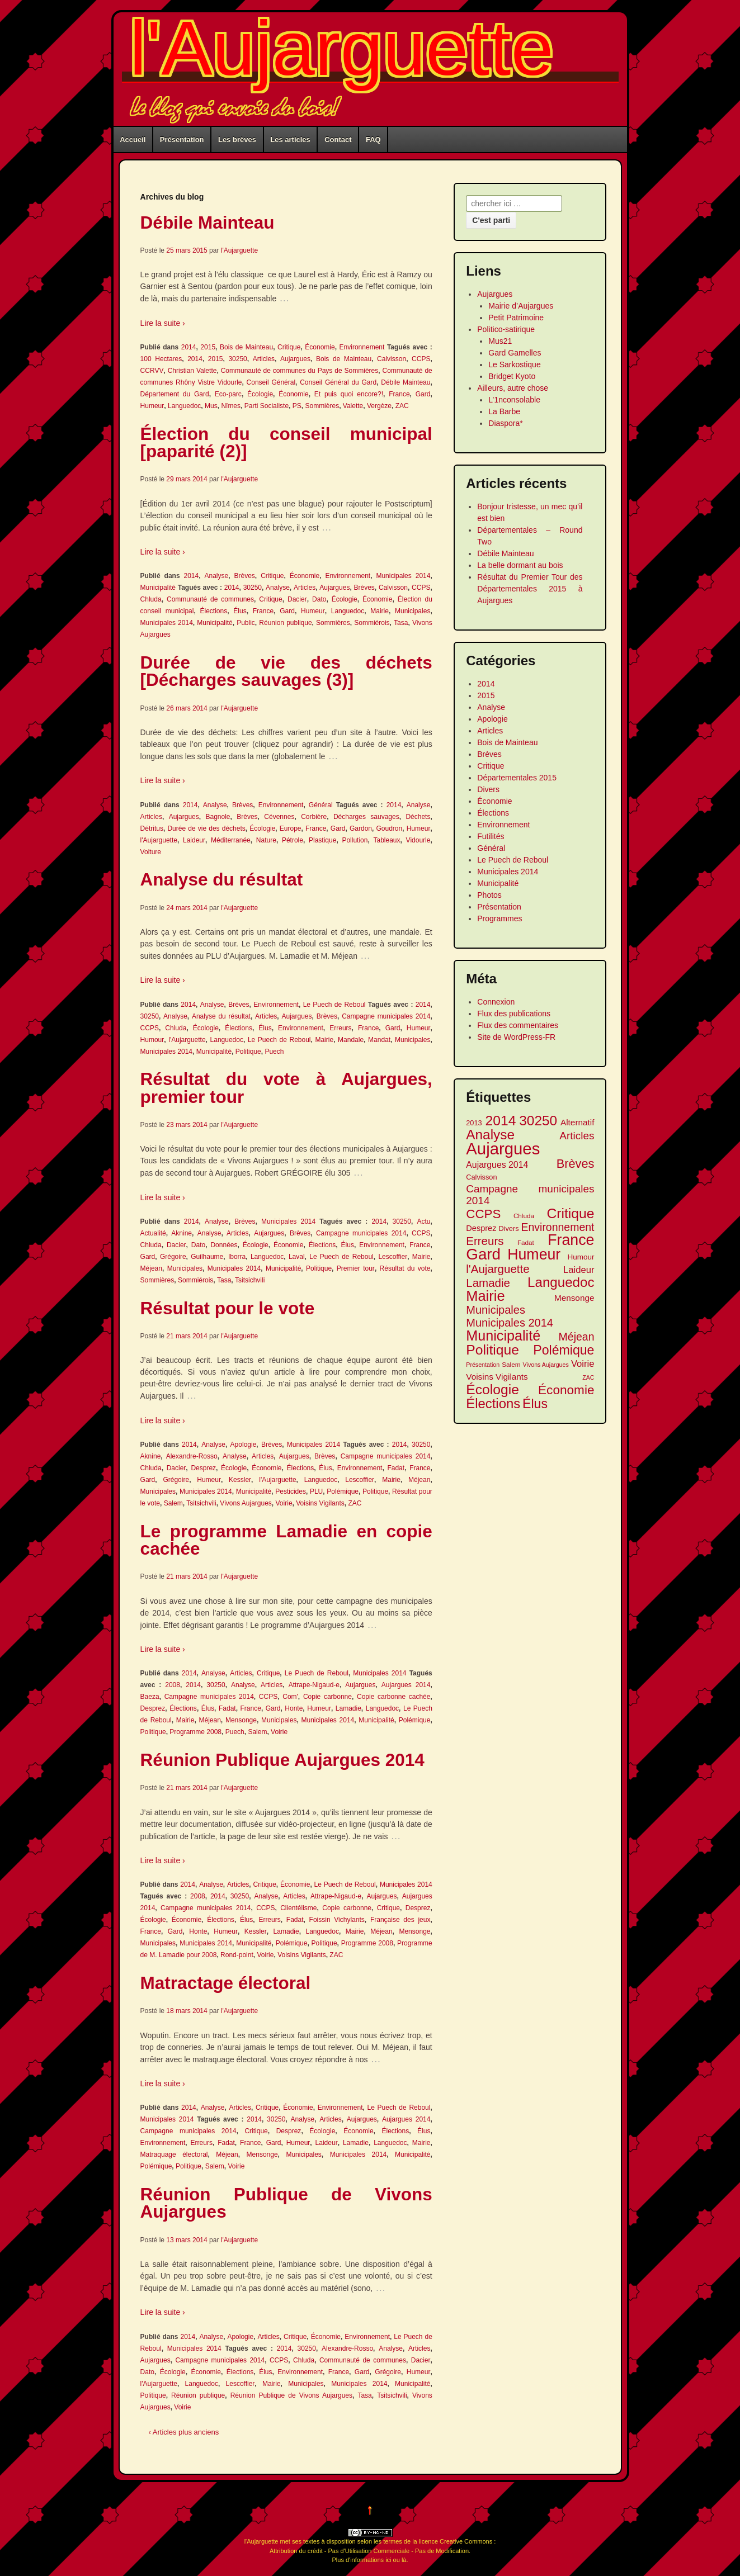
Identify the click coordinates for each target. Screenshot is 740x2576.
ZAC (402, 406)
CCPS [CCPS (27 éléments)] (483, 1214)
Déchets (418, 817)
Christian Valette (192, 371)
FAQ (373, 139)
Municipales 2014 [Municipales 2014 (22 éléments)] (509, 1323)
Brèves (244, 576)
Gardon (361, 828)
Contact (337, 139)
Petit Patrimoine (516, 317)
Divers (488, 789)
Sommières (322, 406)
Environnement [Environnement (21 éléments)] (558, 1227)
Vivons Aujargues (246, 1503)
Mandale (351, 1040)
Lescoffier (392, 1257)
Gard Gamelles (514, 352)
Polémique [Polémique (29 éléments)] (563, 1350)
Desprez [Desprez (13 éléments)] (481, 1228)
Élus (239, 611)
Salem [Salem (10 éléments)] (511, 1364)
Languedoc (184, 406)
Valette (353, 406)
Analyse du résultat (221, 879)
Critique (288, 347)
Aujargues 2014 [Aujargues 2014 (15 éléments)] (497, 1164)
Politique (248, 1051)
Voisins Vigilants (320, 1503)
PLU (316, 1491)
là (404, 2559)
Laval (297, 1257)
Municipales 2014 (403, 576)
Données (223, 1245)
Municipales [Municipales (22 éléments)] (495, 1310)
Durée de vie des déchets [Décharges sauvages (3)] (286, 671)
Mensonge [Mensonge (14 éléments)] (574, 1298)
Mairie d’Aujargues (520, 305)
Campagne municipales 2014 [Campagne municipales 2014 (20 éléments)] (530, 1194)
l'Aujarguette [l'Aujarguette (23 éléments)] (497, 1269)
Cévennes (279, 817)
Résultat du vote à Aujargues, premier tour (286, 1088)
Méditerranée (231, 840)
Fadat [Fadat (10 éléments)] (525, 1242)
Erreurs (340, 1028)
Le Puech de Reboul (334, 1004)
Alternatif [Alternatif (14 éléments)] (577, 1122)
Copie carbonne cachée (393, 1697)
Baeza (149, 1697)
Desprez (203, 1468)
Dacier (297, 599)
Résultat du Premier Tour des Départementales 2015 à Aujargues (529, 588)
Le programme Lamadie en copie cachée (286, 1540)
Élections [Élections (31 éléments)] (493, 1403)
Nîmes (231, 406)
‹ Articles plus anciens (184, 2432)
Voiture (150, 852)
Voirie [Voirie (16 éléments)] (583, 1363)
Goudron (389, 828)
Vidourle (418, 840)
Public (246, 623)
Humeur (152, 406)
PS (297, 406)
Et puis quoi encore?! (348, 394)
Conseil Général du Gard (338, 382)
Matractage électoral (225, 1983)
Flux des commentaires (517, 1025)
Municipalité (158, 587)
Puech (274, 1051)
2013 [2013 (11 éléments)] (474, 1123)
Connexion (496, 1001)
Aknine (181, 1233)
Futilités (490, 836)
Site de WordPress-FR (516, 1037)
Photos (489, 895)
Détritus (151, 828)
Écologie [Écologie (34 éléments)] (492, 1389)
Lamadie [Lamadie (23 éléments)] (488, 1283)
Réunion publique (285, 623)
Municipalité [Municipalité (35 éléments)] (503, 1336)
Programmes (499, 918)
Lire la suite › (162, 323)
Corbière (314, 817)
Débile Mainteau (207, 222)
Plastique (322, 840)
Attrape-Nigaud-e (314, 1685)
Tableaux (387, 840)
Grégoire (173, 1257)
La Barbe (504, 411)
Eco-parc (228, 394)
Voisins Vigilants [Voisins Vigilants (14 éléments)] (497, 1376)
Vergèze (379, 406)
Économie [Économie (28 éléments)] (566, 1390)
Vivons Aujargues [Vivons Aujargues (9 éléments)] (546, 1364)
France (399, 394)
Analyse (217, 576)
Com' (290, 1697)
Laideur (194, 840)
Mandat (379, 1040)
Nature (266, 840)
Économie (319, 347)
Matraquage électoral (174, 2154)
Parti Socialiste (266, 406)
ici (388, 2559)
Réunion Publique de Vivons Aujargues (286, 2203)
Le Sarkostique (514, 364)
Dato (319, 599)
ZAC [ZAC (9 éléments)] (588, 1377)
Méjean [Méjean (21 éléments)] (577, 1337)
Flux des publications (513, 1013)
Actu (423, 1221)
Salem (173, 1503)
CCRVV (152, 371)
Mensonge (241, 1720)
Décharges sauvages (366, 817)
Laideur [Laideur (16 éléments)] (578, 1270)
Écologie (260, 394)
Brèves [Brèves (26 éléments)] (576, 1163)
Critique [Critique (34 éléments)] (571, 1213)
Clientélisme (298, 1908)
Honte (294, 1708)
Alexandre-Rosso (192, 1456)
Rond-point (236, 1955)
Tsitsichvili (250, 1280)
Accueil (132, 139)
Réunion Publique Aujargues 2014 (282, 1760)
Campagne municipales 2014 (386, 1016)
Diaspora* (505, 423)
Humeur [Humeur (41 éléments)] (533, 1255)
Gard (423, 394)
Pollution (354, 840)
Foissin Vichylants (337, 1920)
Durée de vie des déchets (206, 828)
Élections (214, 611)
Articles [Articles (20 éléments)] (576, 1136)
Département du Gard (174, 394)
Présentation (182, 139)
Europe (290, 828)
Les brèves (237, 139)
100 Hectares (161, 359)
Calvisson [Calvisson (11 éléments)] (481, 1177)
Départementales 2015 (517, 777)
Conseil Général (271, 382)
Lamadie (348, 1708)
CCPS (421, 359)
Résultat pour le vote (227, 1308)
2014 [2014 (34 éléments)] (501, 1120)
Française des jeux (400, 1920)
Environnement (362, 347)
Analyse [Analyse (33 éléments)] (490, 1134)
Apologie (243, 1444)
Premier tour (356, 1268)
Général (321, 805)
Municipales (412, 611)
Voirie (284, 1503)
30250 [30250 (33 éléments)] (538, 1120)
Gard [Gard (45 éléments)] (483, 1254)
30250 (237, 359)
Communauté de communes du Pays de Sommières (300, 371)
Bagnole (217, 817)
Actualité (153, 1233)
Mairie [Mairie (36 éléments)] (485, 1296)
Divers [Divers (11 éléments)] (508, 1228)
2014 (188, 347)
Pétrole (292, 840)
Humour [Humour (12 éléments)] (580, 1257)
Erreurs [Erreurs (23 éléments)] (484, 1241)
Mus (211, 406)
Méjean (151, 1268)
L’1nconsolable (514, 399)
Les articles (290, 139)
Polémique (343, 1491)
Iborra (237, 1257)
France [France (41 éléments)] (571, 1240)
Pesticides (290, 1491)
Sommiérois (371, 623)
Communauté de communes (210, 599)
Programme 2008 (195, 1732)
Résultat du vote (405, 1268)
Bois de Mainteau (246, 347)
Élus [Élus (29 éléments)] (535, 1404)
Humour (152, 1040)
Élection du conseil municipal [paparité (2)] (286, 443)
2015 (207, 347)
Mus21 (500, 341)
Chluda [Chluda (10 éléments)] (523, 1215)
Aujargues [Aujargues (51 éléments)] (503, 1148)
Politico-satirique (506, 329)
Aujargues (295, 359)
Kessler (240, 1480)
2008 (172, 1685)
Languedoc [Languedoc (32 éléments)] (560, 1282)
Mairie (379, 611)
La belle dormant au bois (520, 565)
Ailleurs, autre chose (512, 387)
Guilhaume (207, 1257)
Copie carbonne (327, 1697)
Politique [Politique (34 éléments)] (492, 1350)
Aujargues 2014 (406, 1685)
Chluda (151, 599)
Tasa (401, 623)
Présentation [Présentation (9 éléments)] (482, 1364)
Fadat (395, 1468)
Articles (264, 359)
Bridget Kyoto (511, 376)
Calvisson (391, 359)
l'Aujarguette (342, 48)
